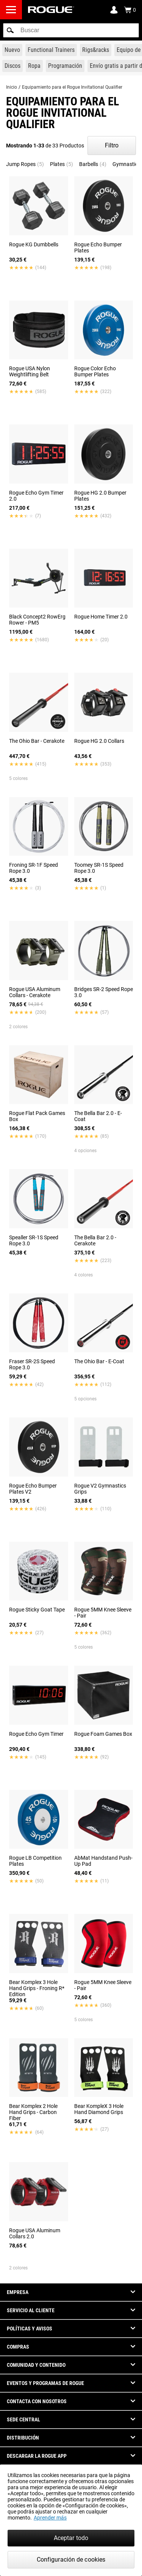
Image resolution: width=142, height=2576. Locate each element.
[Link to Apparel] (34, 66)
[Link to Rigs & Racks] (95, 50)
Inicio (11, 87)
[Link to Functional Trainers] (51, 50)
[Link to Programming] (65, 66)
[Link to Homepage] (51, 9)
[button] (10, 30)
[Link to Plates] (12, 66)
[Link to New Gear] (12, 50)
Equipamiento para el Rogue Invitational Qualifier (72, 87)
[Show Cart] (130, 10)
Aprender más (50, 2518)
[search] (71, 30)
